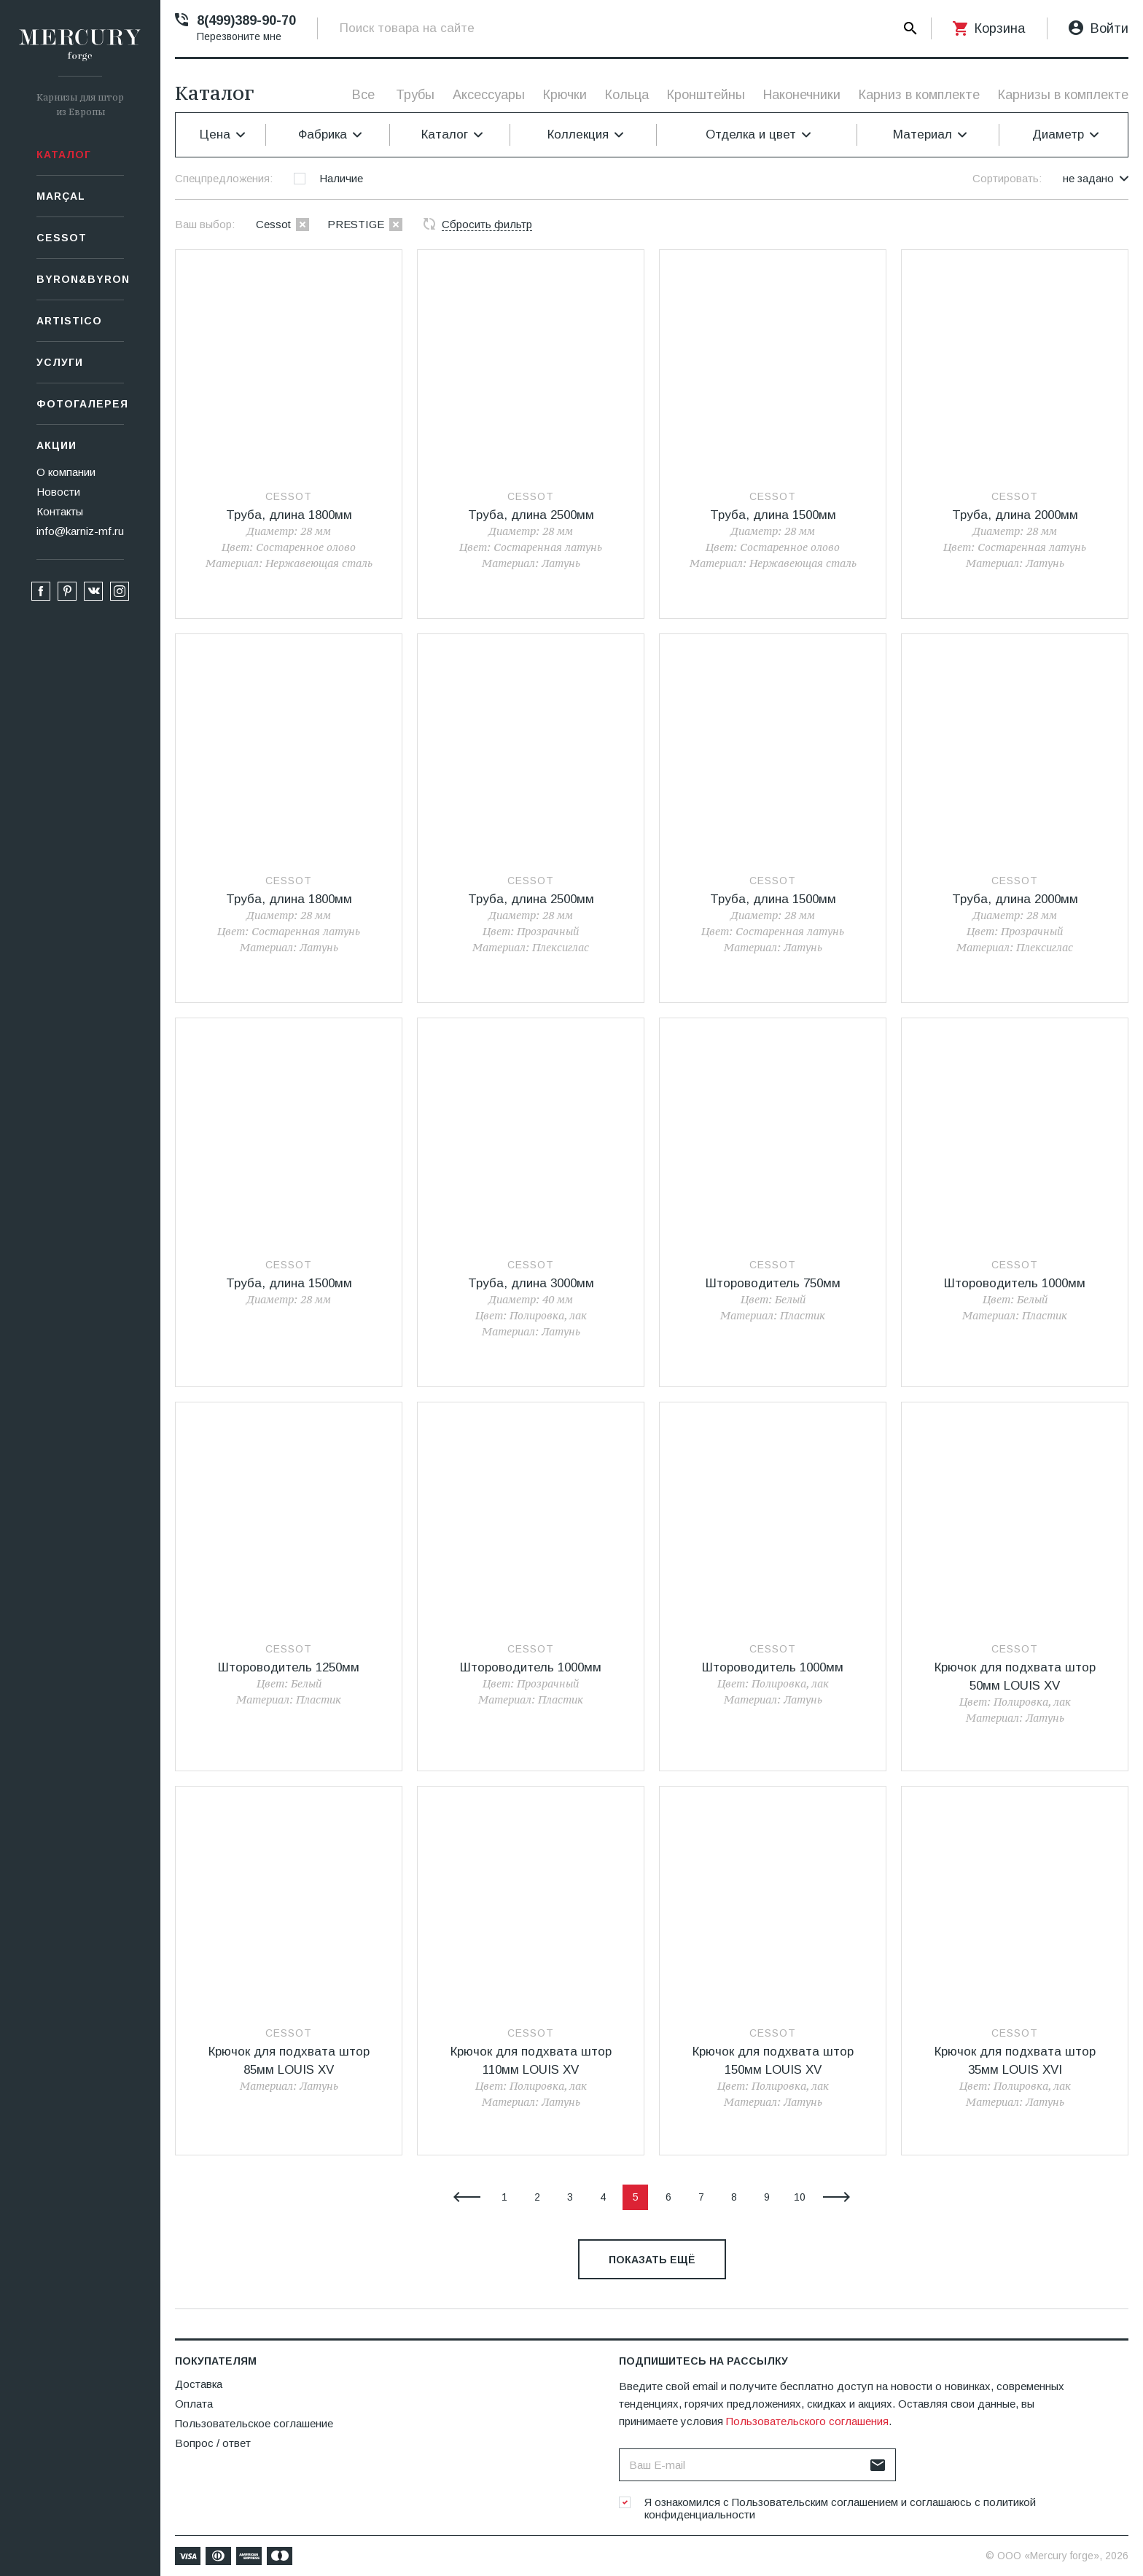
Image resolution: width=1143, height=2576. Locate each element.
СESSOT (61, 237)
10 (799, 2197)
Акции (56, 445)
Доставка (198, 2384)
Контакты (59, 511)
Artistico (69, 321)
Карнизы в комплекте (1063, 94)
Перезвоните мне (239, 36)
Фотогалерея (80, 404)
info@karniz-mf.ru (80, 531)
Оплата (194, 2403)
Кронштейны (706, 94)
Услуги (59, 362)
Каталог (63, 154)
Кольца (627, 94)
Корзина (1000, 28)
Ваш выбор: (205, 224)
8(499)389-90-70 (246, 20)
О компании (65, 472)
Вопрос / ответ (213, 2443)
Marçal (60, 196)
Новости (58, 491)
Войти (1109, 28)
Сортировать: (1007, 178)
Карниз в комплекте (919, 94)
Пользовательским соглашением (815, 2502)
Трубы (415, 94)
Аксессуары (489, 94)
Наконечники (801, 94)
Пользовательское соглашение (254, 2423)
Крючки (565, 94)
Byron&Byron (80, 279)
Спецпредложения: (224, 178)
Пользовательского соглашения (807, 2421)
